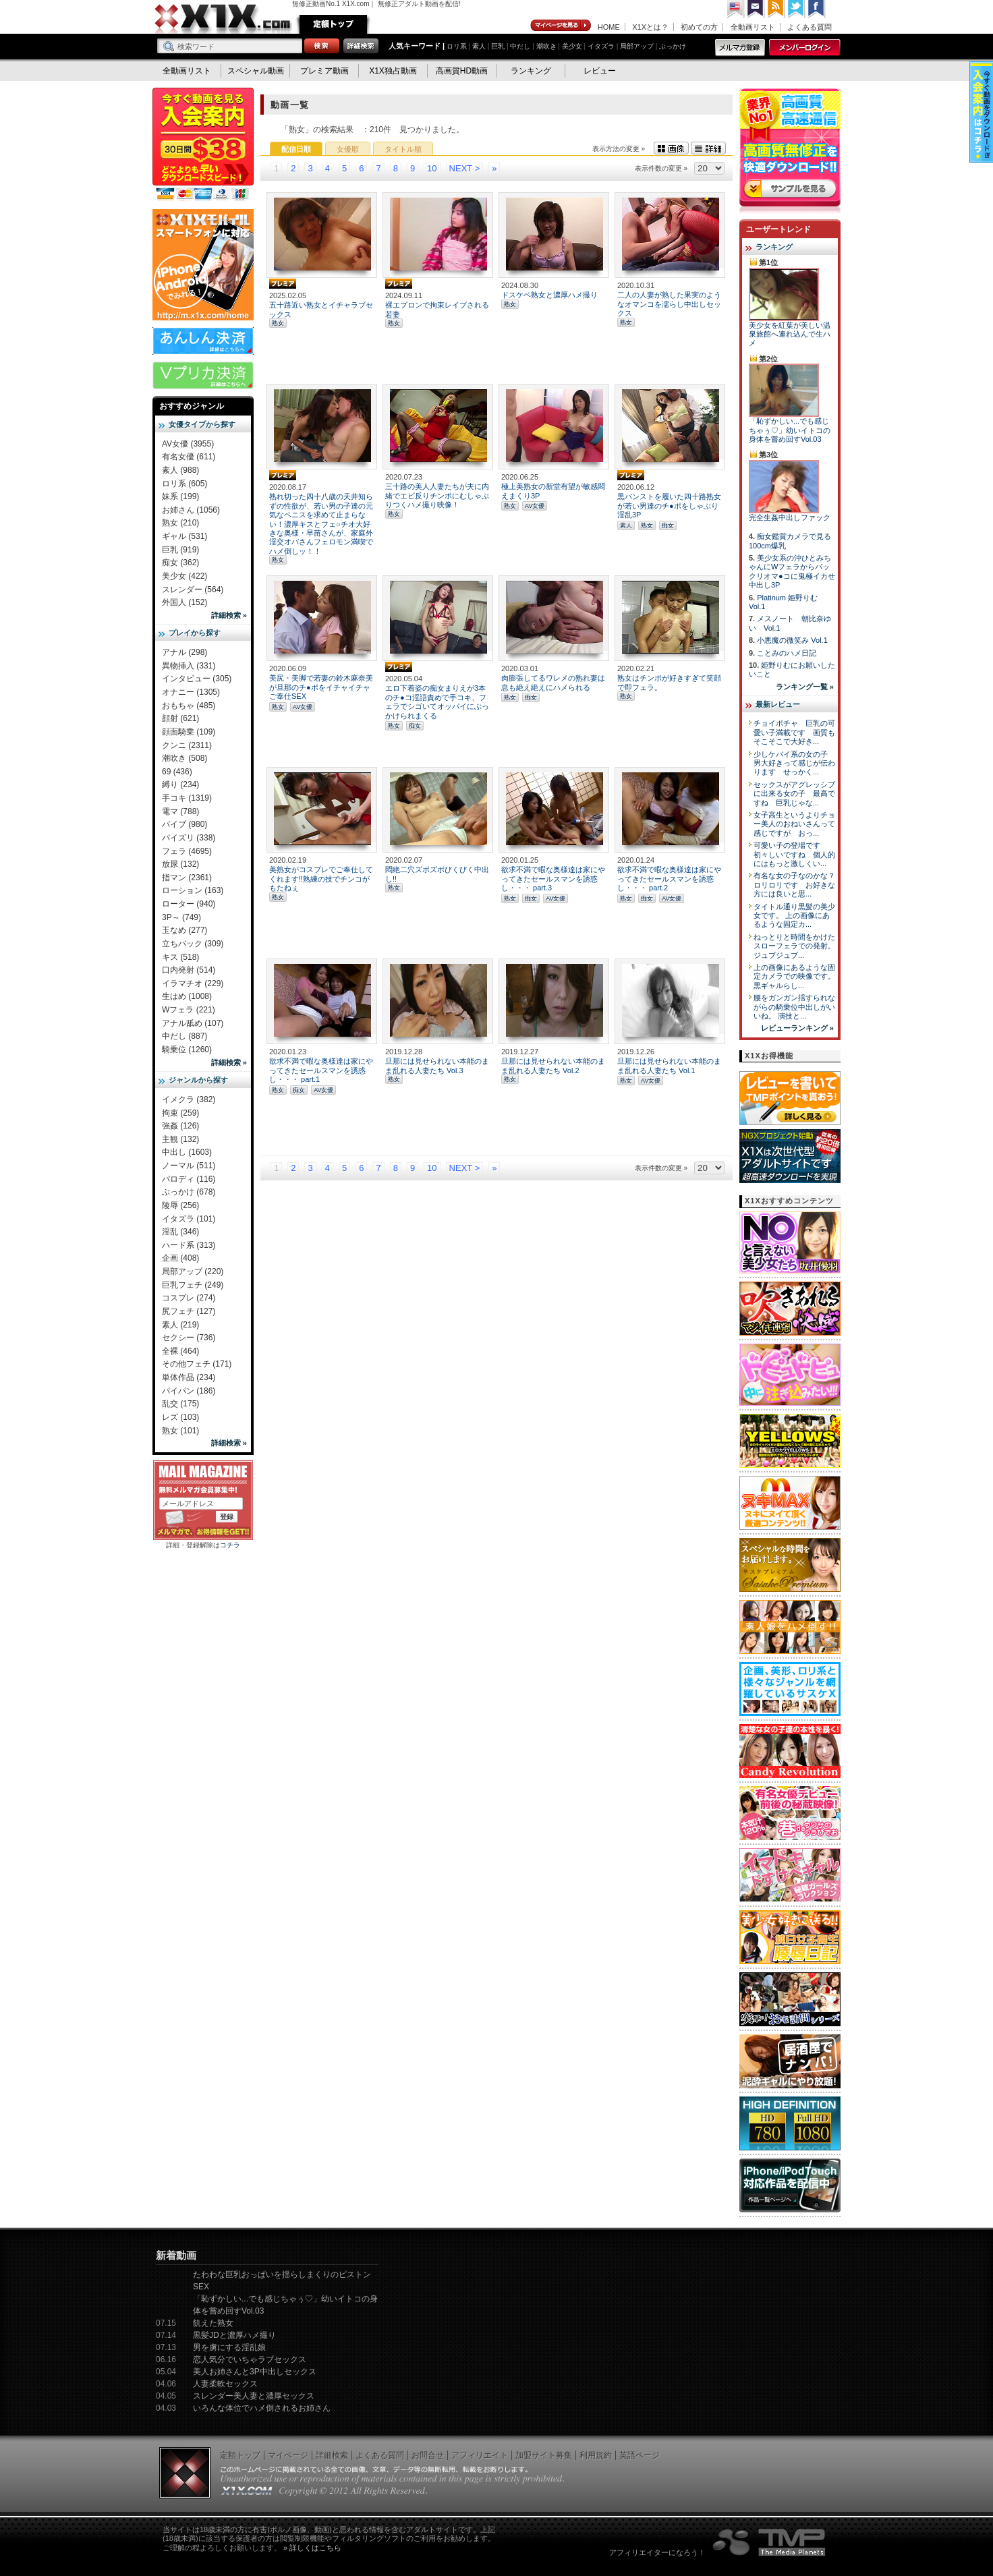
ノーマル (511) (188, 1165)
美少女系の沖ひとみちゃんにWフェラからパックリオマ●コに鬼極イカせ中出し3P (792, 571)
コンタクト (756, 9)
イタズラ (601, 46)
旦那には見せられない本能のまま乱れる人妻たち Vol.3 (437, 1065)
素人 (479, 46)
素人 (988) (180, 470)
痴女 (668, 525)
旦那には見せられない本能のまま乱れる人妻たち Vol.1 (669, 1065)
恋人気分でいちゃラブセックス (249, 2359)
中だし (520, 46)
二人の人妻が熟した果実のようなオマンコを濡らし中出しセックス (669, 304)
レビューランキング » (797, 1028)
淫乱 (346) (180, 1231)
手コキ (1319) (187, 798)
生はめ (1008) (187, 996)
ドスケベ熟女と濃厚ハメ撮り (549, 295)
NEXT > (464, 168)
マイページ (561, 25)
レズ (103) (180, 1417)
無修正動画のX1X (223, 19)
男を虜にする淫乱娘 (229, 2347)
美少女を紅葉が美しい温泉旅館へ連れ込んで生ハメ (789, 334)
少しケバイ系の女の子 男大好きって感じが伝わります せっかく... (794, 763)
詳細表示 (708, 148)
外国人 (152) (184, 602)
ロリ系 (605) (184, 483)
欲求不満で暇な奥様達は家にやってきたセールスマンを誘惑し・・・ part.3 (553, 878)
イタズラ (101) (188, 1219)
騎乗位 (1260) (187, 1049)
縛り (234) (180, 784)
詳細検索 (332, 2455)
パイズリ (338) (188, 837)
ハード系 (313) (188, 1245)
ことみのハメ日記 (786, 653)
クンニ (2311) (187, 745)
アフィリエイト (479, 2455)
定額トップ (333, 24)
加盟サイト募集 (543, 2455)
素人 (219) (180, 1324)
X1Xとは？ (650, 27)
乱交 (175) (180, 1403)
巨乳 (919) (180, 549)
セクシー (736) (188, 1337)
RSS (776, 9)
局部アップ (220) (192, 1271)
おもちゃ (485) (188, 705)
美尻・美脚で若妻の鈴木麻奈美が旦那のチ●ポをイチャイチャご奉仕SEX (321, 687)
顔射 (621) (180, 718)
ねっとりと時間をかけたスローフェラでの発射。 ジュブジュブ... (794, 946)
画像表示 (671, 148)
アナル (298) (184, 652)
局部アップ (637, 46)
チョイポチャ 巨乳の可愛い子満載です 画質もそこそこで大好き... (794, 732)
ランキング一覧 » (805, 687)
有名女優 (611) (188, 456)
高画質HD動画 (462, 71)
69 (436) (177, 771)
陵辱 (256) (180, 1205)
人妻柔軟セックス (225, 2383)
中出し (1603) (187, 1152)
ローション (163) (192, 890)
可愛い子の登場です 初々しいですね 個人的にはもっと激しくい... (794, 854)
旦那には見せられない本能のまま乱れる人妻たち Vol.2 (553, 1065)
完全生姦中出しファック (789, 517)
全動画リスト (753, 27)
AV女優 (534, 506)
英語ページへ (736, 9)
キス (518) (180, 957)
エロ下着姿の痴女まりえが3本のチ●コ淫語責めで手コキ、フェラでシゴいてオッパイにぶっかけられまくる (437, 701)
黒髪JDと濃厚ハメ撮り (234, 2335)
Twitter (797, 9)
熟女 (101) (180, 1430)
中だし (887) (184, 1036)
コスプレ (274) (188, 1298)
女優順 (348, 149)
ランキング (531, 71)
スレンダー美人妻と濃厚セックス (253, 2396)
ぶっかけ (672, 46)
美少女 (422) (184, 576)
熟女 (278, 323)
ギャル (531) (184, 536)
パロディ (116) (188, 1179)
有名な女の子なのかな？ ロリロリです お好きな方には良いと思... (798, 884)
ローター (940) (188, 904)
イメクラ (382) (188, 1099)
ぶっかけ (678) (188, 1192)
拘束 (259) (180, 1113)
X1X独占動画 (393, 71)
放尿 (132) (180, 864)
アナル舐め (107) (192, 1023)
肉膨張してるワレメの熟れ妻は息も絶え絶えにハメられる (553, 682)
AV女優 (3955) (188, 444)
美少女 (572, 46)
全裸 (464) (180, 1351)
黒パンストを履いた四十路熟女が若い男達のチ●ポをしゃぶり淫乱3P (669, 505)
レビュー (600, 71)
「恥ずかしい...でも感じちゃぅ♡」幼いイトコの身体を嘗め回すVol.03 (789, 430)
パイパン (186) (188, 1391)
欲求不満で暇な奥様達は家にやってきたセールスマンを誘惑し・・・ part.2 (669, 878)
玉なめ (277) (184, 930)
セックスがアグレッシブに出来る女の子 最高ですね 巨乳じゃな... (794, 793)
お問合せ (428, 2455)
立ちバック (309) (192, 943)
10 (431, 168)
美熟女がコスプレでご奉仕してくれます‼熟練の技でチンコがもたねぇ (321, 878)
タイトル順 (403, 149)
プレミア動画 (324, 71)
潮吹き (546, 46)
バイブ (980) (184, 824)
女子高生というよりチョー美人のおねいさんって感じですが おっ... (794, 824)
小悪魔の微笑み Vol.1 (792, 640)
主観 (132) (180, 1139)
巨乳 (498, 46)
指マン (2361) (187, 877)
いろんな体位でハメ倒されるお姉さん (262, 2408)
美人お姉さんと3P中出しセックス (254, 2371)
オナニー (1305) (191, 692)
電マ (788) (180, 811)
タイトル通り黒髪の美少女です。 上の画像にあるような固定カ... (794, 916)
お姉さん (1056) (191, 510)
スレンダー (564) (192, 589)
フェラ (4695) (187, 851)
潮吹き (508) (184, 758)
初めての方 (699, 27)
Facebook (817, 9)
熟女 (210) (180, 522)
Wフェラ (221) (188, 1009)
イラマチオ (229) (192, 983)
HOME (609, 27)
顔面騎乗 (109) (188, 732)
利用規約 (595, 2455)
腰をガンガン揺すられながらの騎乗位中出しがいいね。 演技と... (794, 1007)
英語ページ (639, 2455)
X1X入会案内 (203, 145)
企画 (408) (180, 1258)
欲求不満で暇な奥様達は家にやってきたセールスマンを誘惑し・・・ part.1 (321, 1070)
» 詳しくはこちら (312, 2548)
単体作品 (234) (188, 1377)
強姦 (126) (180, 1125)
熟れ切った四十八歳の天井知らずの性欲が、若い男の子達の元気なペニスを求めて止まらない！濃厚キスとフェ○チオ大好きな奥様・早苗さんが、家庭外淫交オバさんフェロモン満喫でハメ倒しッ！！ (321, 523)
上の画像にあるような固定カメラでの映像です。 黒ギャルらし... (794, 976)
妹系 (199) (180, 496)
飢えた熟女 (213, 2323)
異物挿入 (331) (188, 665)
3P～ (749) (181, 917)
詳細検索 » (229, 615)
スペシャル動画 (255, 71)
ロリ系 (457, 46)
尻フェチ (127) (188, 1311)
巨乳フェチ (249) (192, 1285)
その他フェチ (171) (196, 1364)
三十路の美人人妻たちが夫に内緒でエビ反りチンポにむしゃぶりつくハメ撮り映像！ (437, 495)
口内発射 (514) (188, 970)
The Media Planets (769, 2542)
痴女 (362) (180, 562)
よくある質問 (809, 27)
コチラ (230, 1545)
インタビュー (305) (196, 678)
